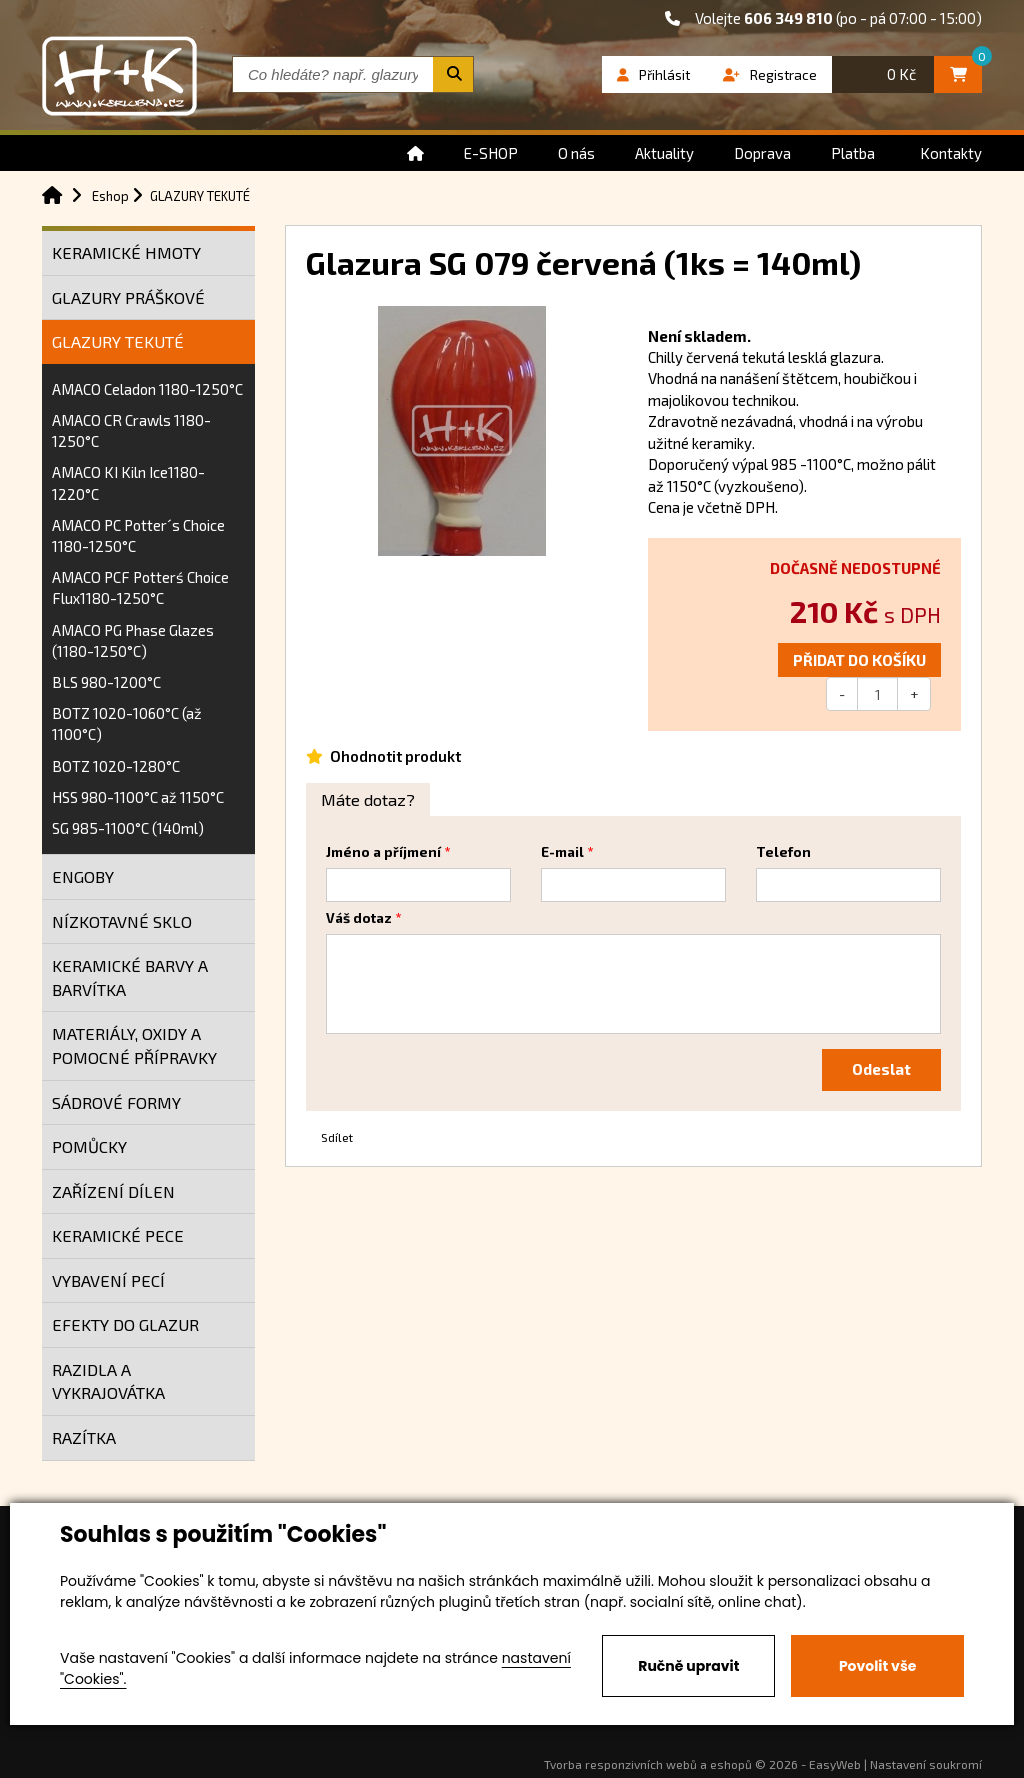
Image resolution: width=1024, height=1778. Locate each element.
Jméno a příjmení (383, 852)
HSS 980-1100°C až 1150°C (138, 797)
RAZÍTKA (84, 1437)
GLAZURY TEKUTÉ (118, 341)
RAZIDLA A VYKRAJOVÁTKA (108, 1381)
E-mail (562, 852)
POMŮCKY (89, 1146)
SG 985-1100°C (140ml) (128, 828)
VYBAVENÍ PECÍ (108, 1280)
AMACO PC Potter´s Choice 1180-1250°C (138, 535)
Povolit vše (877, 1666)
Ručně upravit (688, 1666)
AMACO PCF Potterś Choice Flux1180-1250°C (140, 587)
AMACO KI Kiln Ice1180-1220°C (128, 482)
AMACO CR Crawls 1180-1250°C (131, 430)
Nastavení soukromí (926, 1764)
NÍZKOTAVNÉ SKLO (122, 921)
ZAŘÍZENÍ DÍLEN (113, 1191)
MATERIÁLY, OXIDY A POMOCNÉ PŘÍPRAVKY (134, 1045)
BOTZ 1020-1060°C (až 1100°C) (127, 723)
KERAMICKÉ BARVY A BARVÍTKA (130, 977)
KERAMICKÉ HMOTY (126, 252)
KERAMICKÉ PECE (118, 1235)
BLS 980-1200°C (106, 682)
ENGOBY (83, 876)
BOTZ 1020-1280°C (116, 766)
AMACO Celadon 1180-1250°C (147, 389)
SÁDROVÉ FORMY (116, 1102)
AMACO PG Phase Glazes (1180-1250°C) (133, 640)
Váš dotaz (359, 918)
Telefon (783, 852)
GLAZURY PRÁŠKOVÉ (128, 297)
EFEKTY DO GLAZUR (125, 1324)
